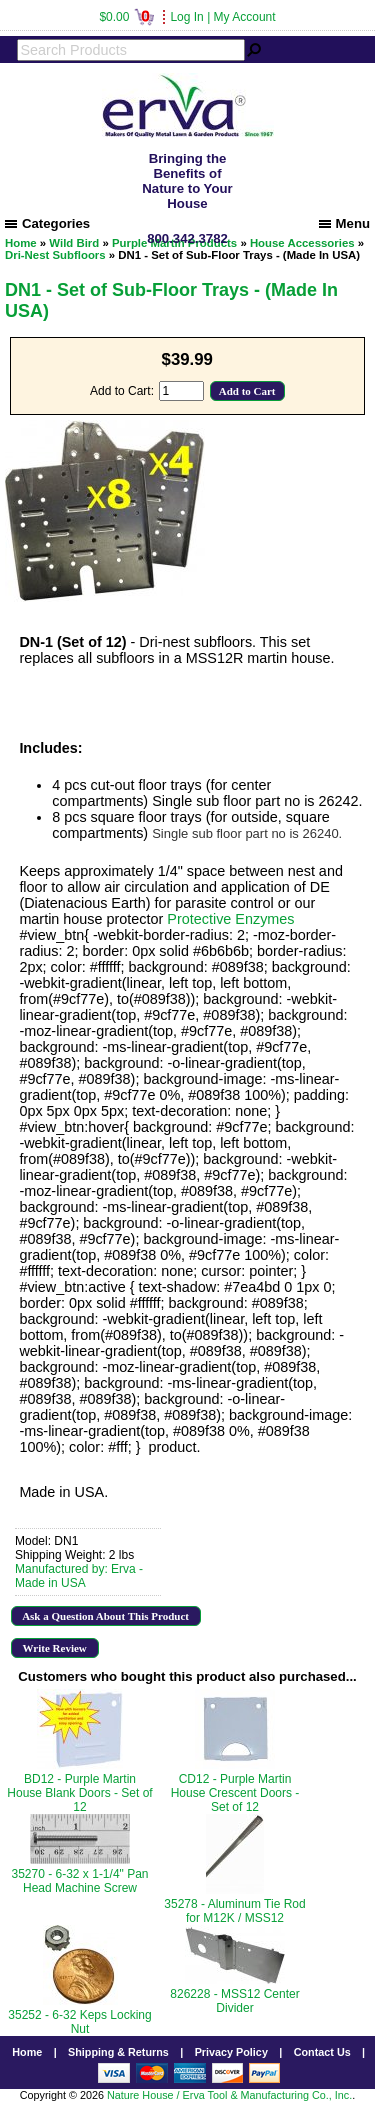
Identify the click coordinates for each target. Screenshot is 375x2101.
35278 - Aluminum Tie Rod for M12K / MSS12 (234, 1911)
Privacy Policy (231, 2052)
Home (27, 2052)
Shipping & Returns (118, 2052)
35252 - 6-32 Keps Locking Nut (79, 2022)
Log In (186, 17)
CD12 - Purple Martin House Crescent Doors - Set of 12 (235, 1793)
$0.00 (126, 17)
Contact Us (322, 2052)
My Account (245, 17)
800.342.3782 (187, 238)
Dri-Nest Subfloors (55, 255)
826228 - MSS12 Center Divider (234, 2001)
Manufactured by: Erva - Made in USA (79, 1576)
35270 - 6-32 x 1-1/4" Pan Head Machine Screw (79, 1881)
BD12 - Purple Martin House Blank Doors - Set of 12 (79, 1793)
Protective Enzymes (230, 919)
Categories (47, 223)
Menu (344, 223)
